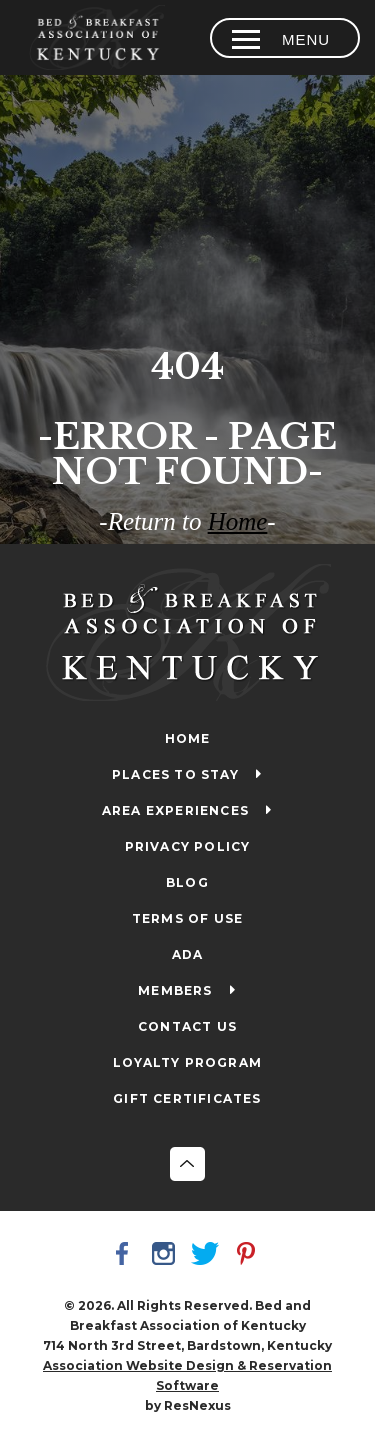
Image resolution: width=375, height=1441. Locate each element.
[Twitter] (208, 1256)
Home (238, 521)
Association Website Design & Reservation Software (187, 1375)
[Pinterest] (249, 1256)
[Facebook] (126, 1256)
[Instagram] (167, 1256)
